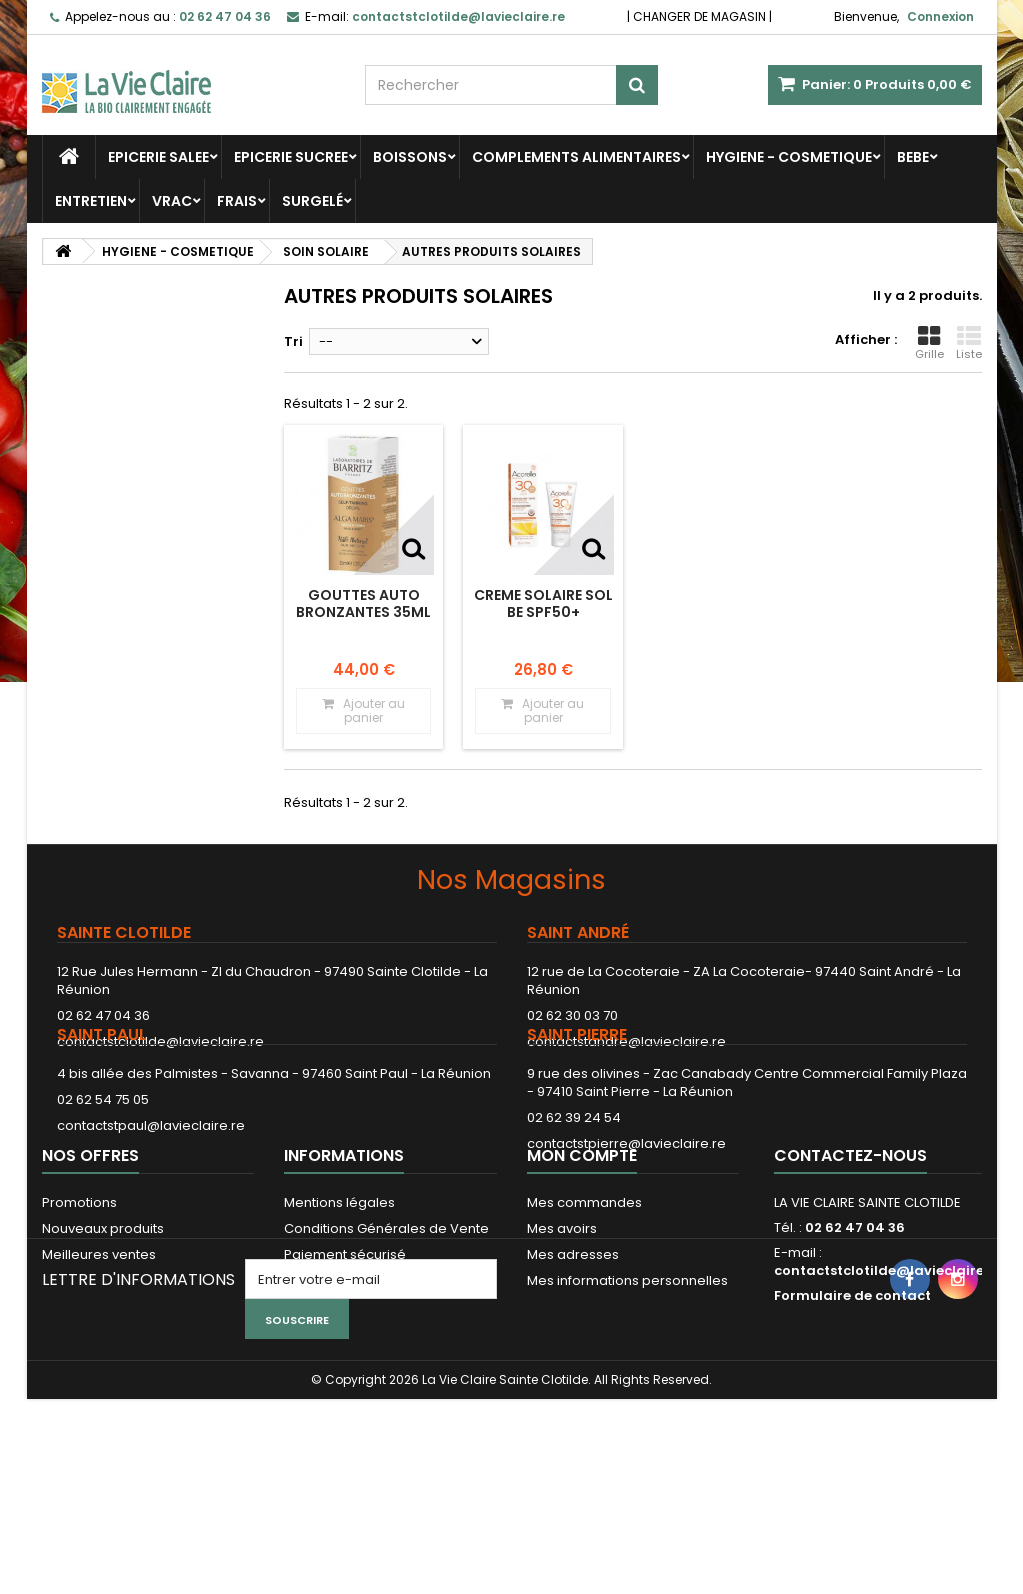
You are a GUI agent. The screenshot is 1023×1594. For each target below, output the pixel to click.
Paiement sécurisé (345, 1366)
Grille (929, 343)
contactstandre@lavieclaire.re (626, 1041)
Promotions (79, 1314)
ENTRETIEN (91, 201)
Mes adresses (573, 1366)
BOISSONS (410, 157)
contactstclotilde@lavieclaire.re (160, 1041)
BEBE (913, 157)
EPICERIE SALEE (158, 157)
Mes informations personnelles (627, 1392)
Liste (969, 343)
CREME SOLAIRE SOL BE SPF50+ (543, 603)
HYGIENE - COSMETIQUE (789, 157)
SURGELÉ (312, 201)
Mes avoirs (562, 1340)
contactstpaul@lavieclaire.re (151, 1187)
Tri (293, 341)
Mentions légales (339, 1314)
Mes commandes (584, 1314)
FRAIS (237, 201)
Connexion (940, 16)
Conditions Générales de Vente (386, 1340)
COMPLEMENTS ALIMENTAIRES (576, 157)
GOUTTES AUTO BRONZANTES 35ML (363, 603)
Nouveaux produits (103, 1340)
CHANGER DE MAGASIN (699, 16)
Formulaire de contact (852, 1407)
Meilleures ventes (99, 1366)
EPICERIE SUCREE (291, 157)
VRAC (172, 201)
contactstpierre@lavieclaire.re (626, 1205)
